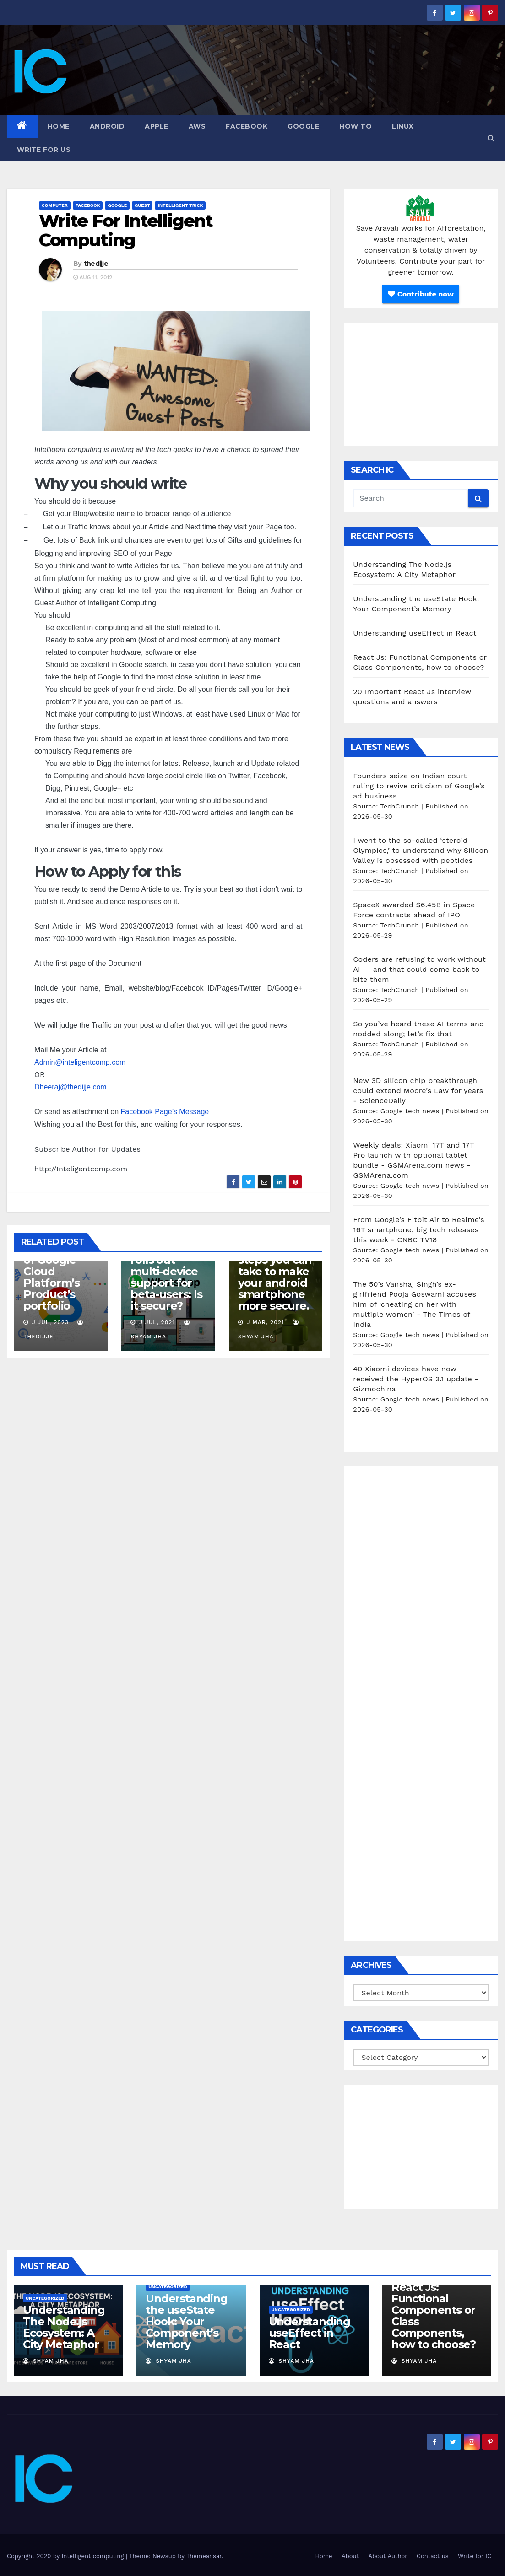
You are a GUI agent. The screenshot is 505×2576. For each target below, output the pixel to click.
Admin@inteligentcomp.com (81, 1062)
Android (107, 126)
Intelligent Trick (180, 205)
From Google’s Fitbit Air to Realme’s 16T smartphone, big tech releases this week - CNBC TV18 (418, 1229)
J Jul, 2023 (49, 1322)
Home (59, 126)
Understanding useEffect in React (414, 633)
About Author (388, 2556)
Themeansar (204, 2556)
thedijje (96, 263)
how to (355, 126)
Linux (403, 126)
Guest (142, 205)
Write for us (44, 150)
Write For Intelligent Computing (125, 230)
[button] (491, 138)
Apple (156, 126)
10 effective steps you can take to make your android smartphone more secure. (275, 1277)
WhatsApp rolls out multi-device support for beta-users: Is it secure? (166, 1277)
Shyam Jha (46, 2361)
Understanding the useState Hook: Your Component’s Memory (186, 2321)
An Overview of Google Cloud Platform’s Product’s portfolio (57, 1277)
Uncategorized (45, 2298)
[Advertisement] (421, 384)
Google (303, 126)
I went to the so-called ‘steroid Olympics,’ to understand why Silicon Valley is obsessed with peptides (420, 850)
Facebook (246, 126)
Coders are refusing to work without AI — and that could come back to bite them (419, 969)
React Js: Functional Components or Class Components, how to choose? (433, 2315)
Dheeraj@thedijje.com (70, 1087)
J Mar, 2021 (264, 1322)
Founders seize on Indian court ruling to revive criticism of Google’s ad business (419, 785)
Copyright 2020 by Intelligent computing (66, 2556)
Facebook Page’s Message (165, 1112)
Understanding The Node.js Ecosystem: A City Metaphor (63, 2327)
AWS (197, 126)
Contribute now (421, 294)
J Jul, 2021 (156, 1322)
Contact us (433, 2556)
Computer (55, 205)
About (350, 2556)
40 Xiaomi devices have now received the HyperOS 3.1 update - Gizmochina (415, 1378)
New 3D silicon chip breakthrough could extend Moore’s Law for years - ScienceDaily (418, 1090)
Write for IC (474, 2556)
